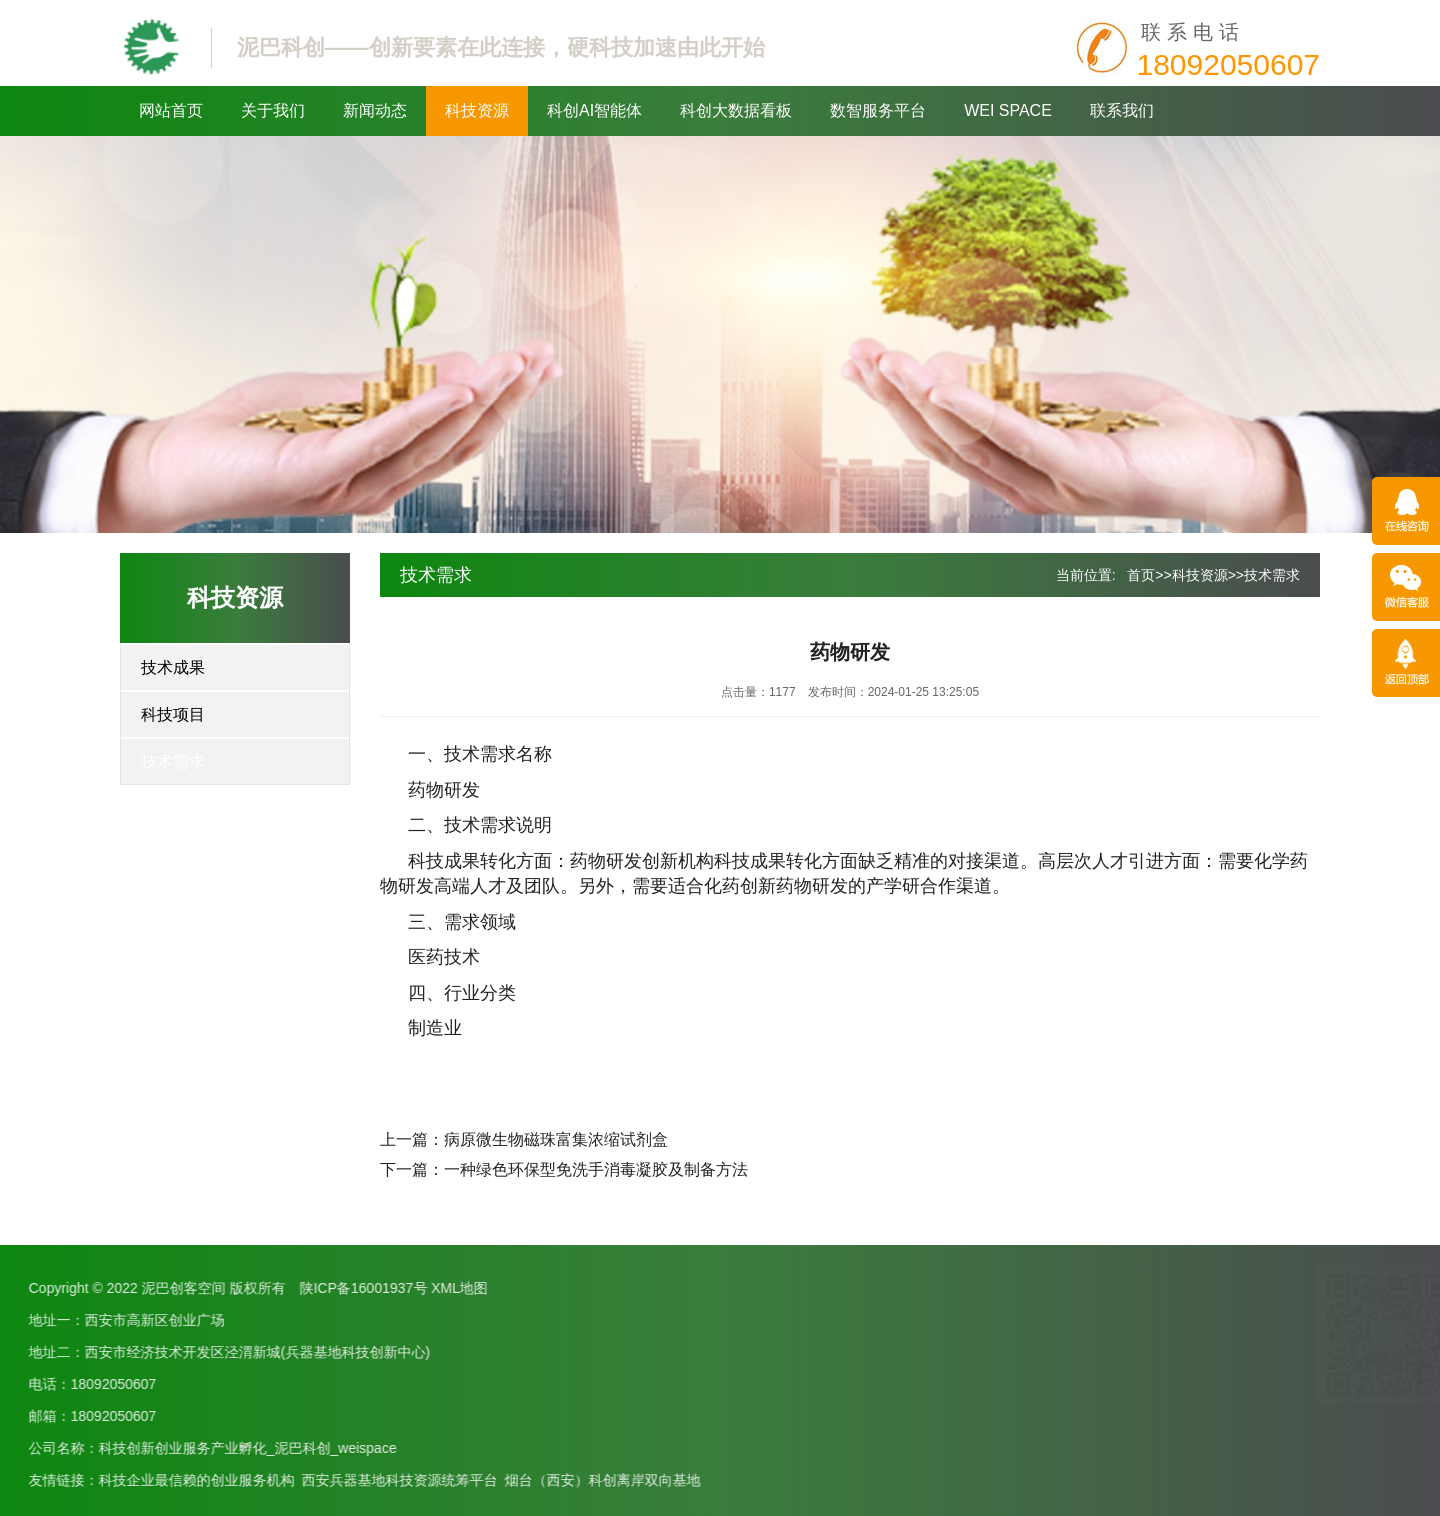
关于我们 (273, 110)
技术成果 (173, 667)
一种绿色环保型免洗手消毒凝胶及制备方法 (596, 1169)
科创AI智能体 (594, 110)
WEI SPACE (1008, 110)
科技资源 (477, 110)
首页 (1141, 575)
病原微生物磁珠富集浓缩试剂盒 (556, 1139)
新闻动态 (375, 110)
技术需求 (173, 761)
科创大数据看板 (736, 110)
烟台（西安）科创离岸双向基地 (266, 1480)
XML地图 (122, 1288)
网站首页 (171, 110)
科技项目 (173, 714)
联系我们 (1122, 110)
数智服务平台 (878, 110)
